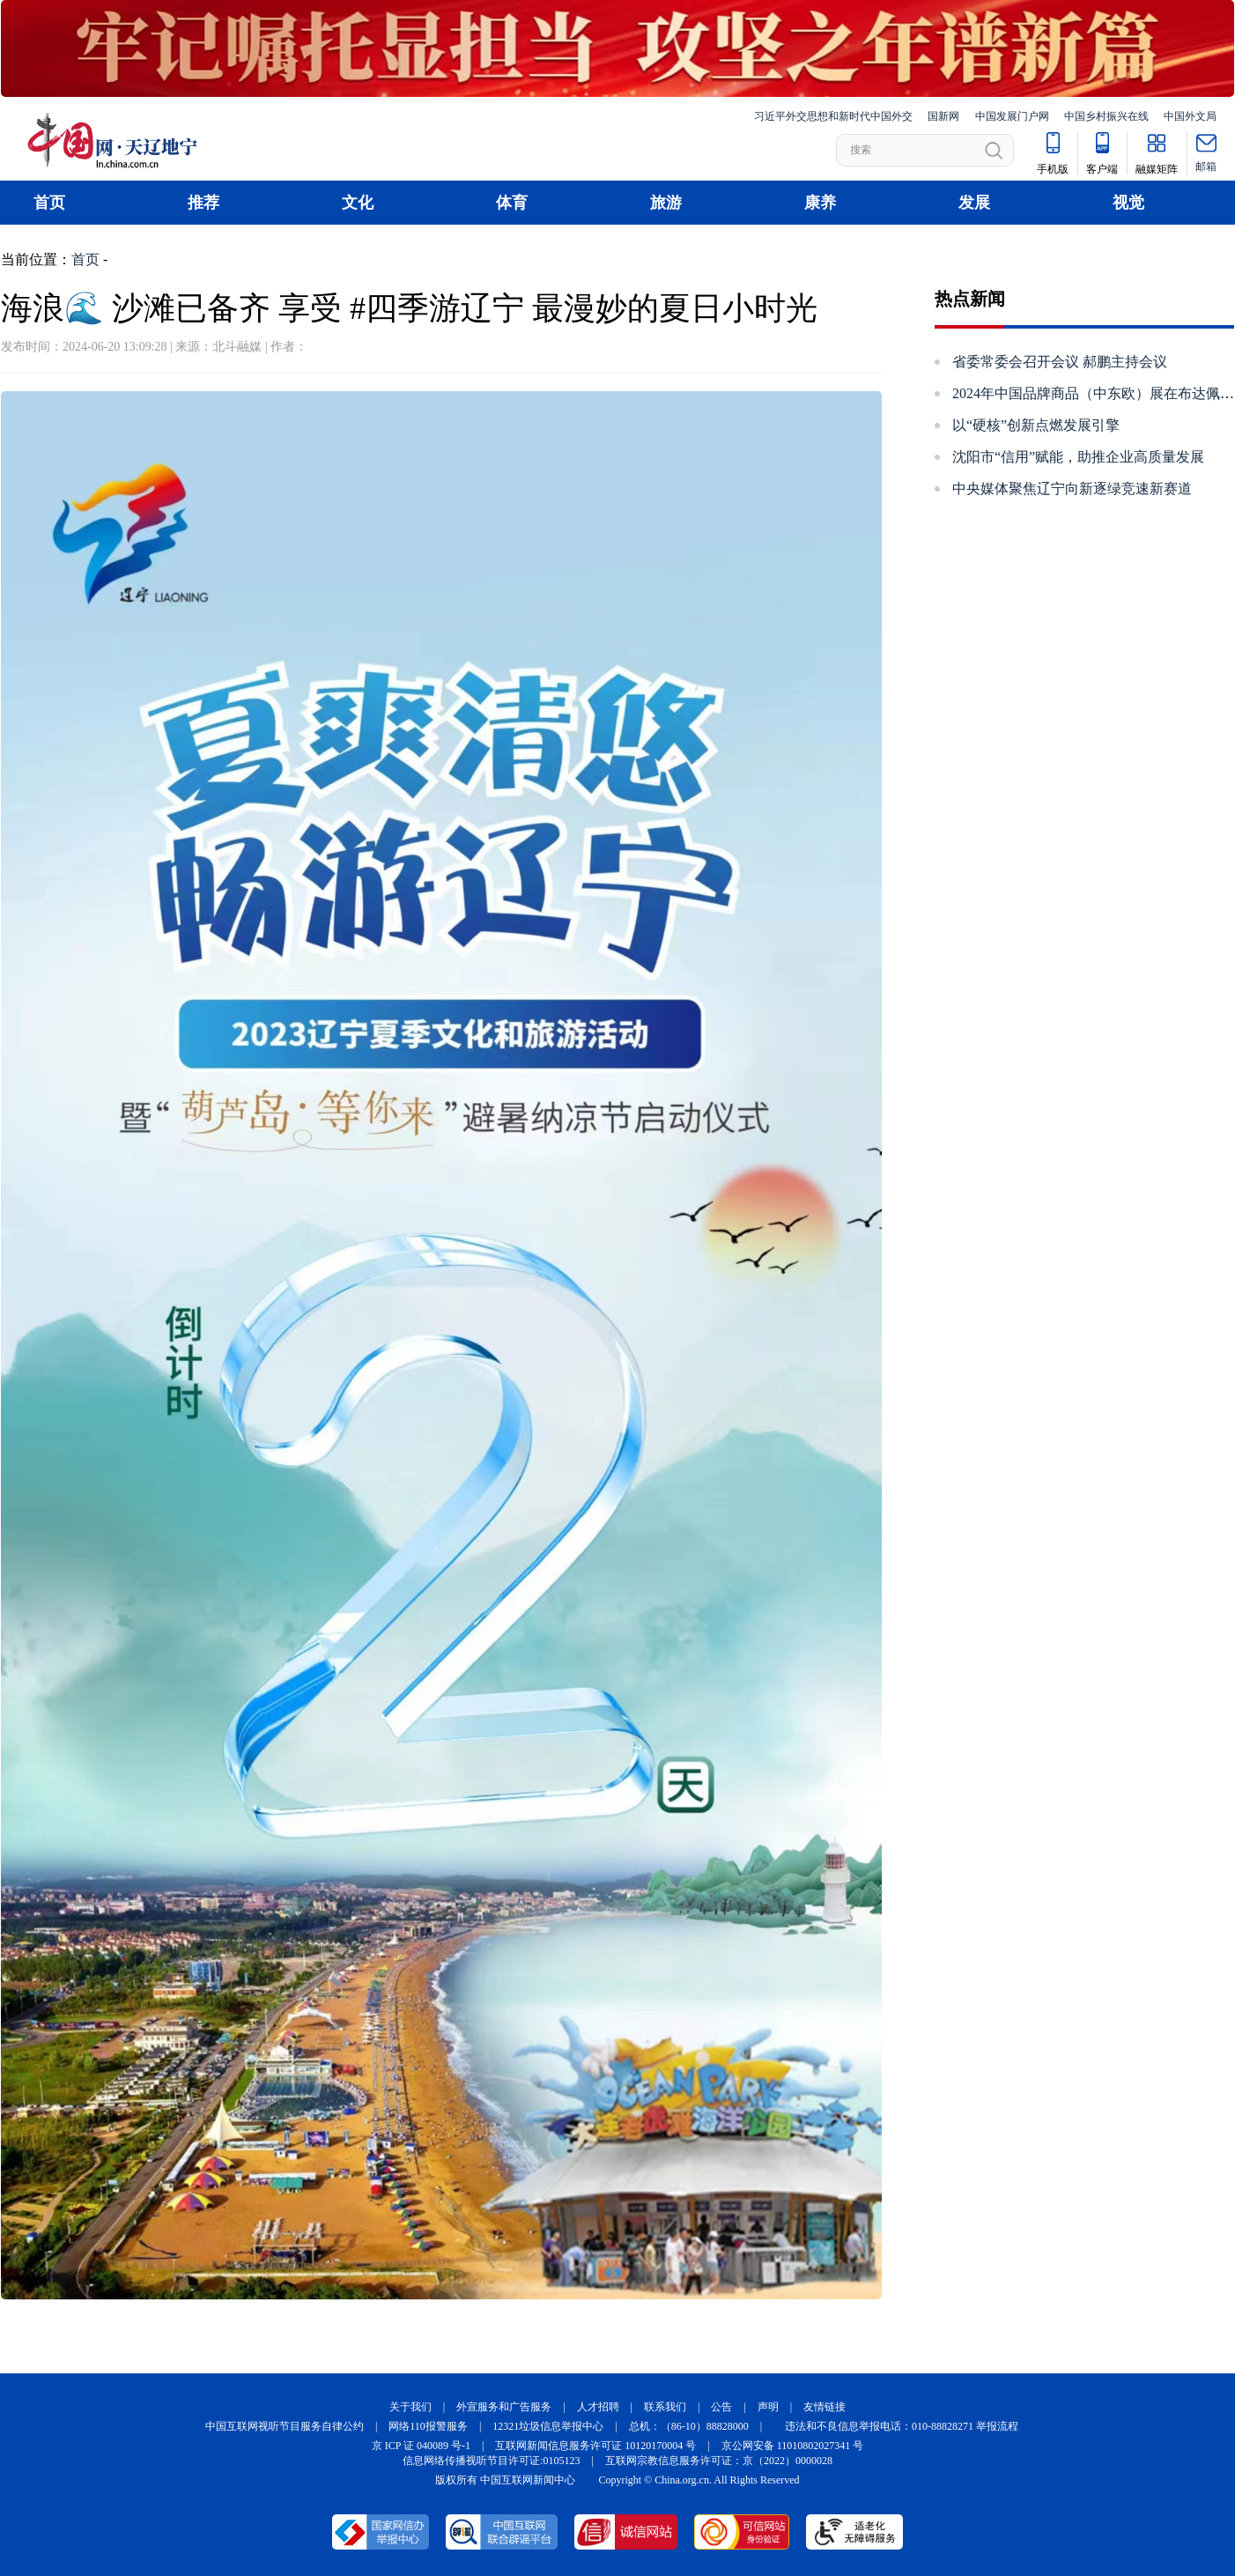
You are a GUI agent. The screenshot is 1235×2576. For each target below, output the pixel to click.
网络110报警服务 (428, 2426)
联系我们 (665, 2407)
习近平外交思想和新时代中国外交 (833, 116)
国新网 (943, 116)
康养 (820, 202)
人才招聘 (598, 2407)
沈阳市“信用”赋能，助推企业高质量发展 (1078, 456)
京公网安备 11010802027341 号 (792, 2445)
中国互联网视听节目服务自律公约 (284, 2426)
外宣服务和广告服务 (503, 2407)
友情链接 (824, 2407)
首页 (49, 202)
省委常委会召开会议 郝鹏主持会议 (1059, 361)
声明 (768, 2407)
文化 (357, 202)
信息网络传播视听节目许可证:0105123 (491, 2460)
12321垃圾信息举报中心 (547, 2426)
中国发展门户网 (1012, 116)
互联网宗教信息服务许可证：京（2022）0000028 (718, 2460)
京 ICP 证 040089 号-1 (421, 2445)
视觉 (1128, 202)
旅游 (666, 202)
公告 (721, 2407)
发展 (974, 202)
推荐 (203, 202)
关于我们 (410, 2407)
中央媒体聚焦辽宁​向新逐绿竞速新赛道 (1072, 488)
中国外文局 (1190, 116)
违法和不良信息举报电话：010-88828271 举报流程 (901, 2426)
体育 (512, 202)
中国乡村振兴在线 (1106, 116)
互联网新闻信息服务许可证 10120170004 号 (595, 2445)
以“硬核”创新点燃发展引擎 (1036, 425)
